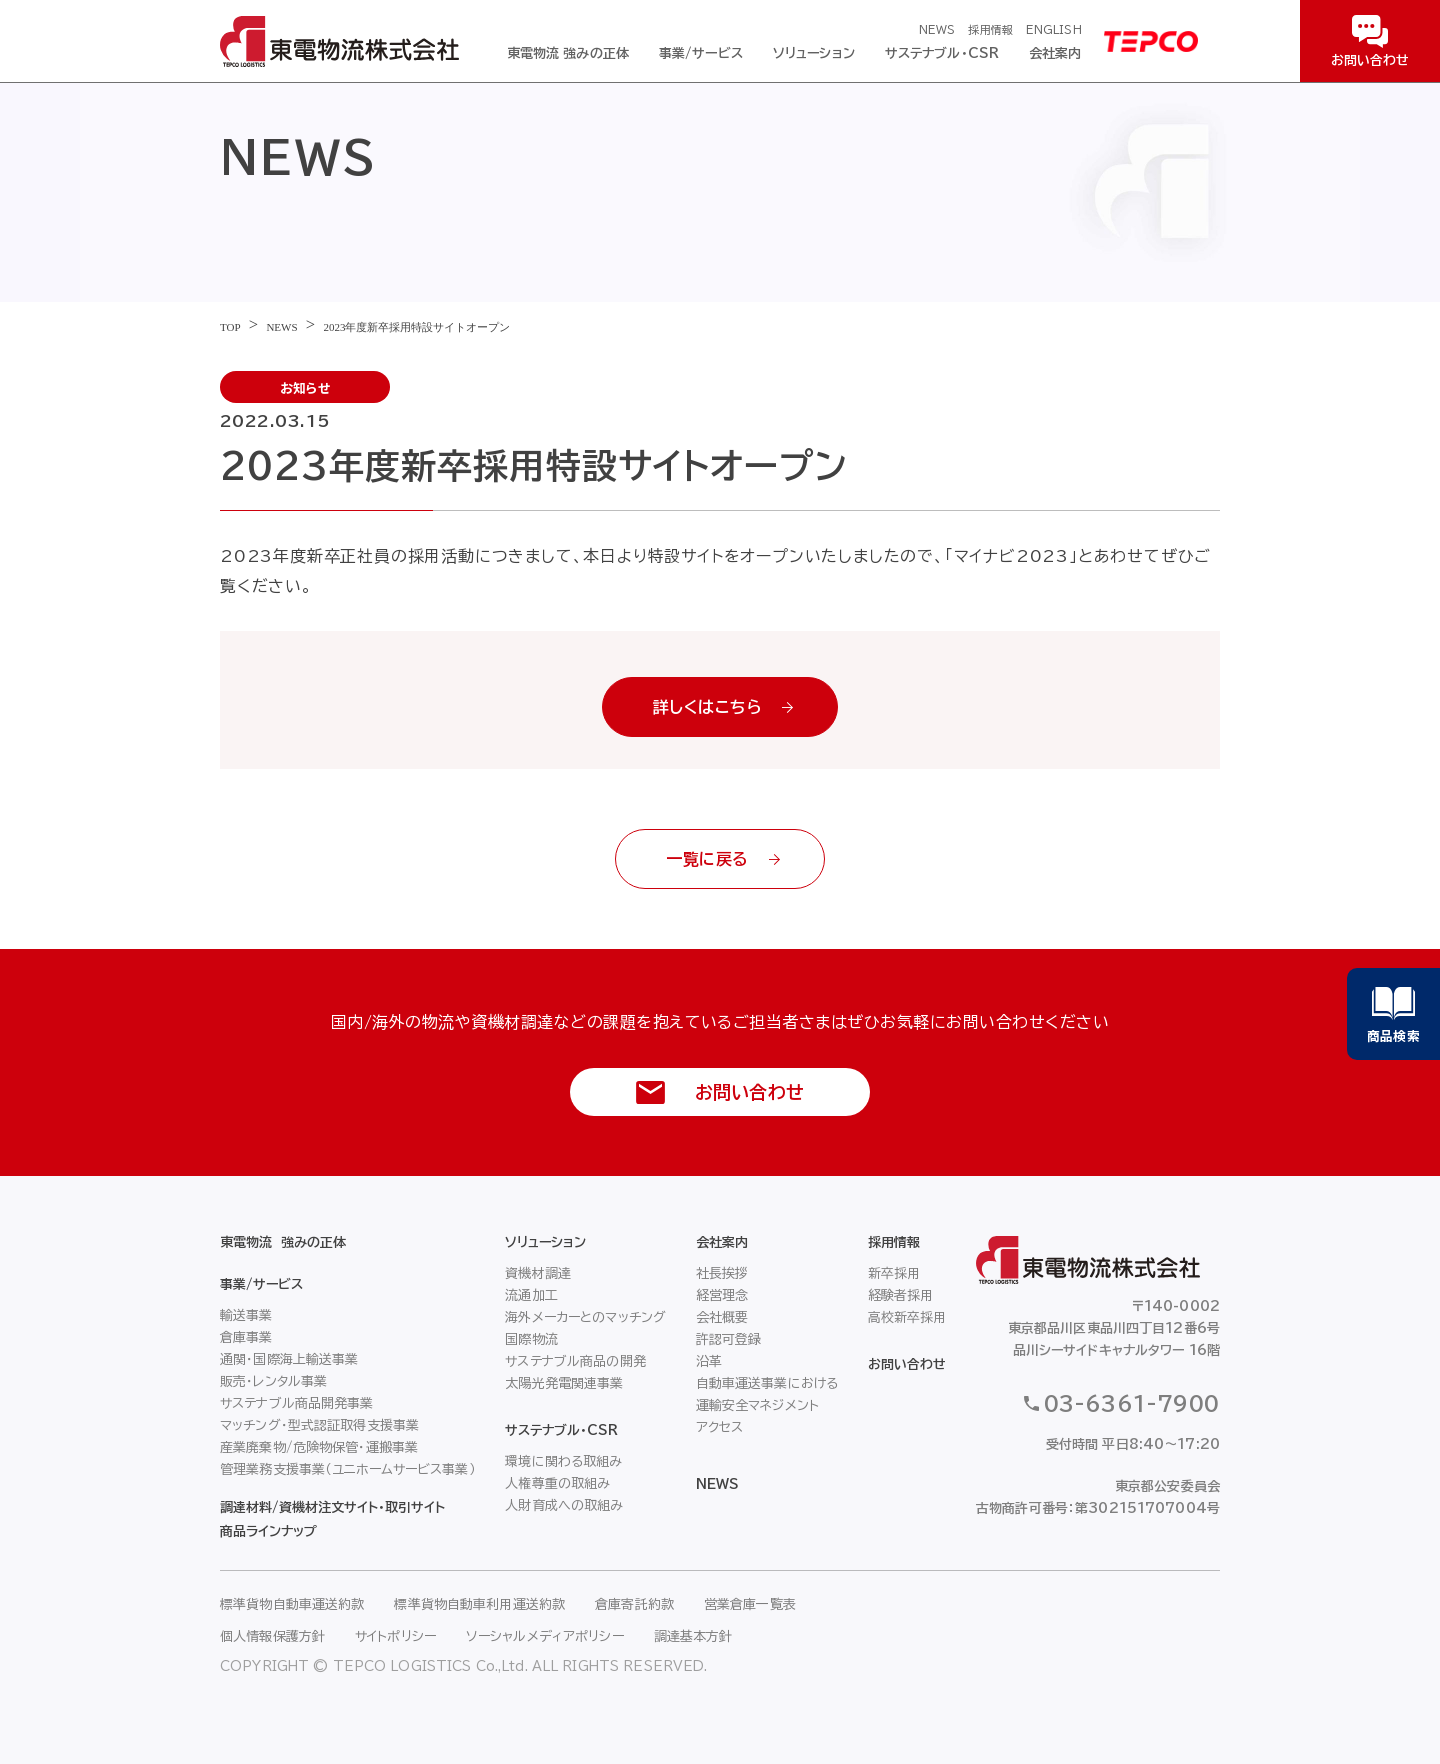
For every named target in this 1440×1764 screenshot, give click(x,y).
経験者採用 (901, 1295)
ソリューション (814, 53)
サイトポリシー (395, 1636)
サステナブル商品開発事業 (297, 1403)
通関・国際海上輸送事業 (289, 1359)
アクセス (720, 1427)
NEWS (937, 29)
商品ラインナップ (268, 1531)
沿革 (709, 1361)
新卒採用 (894, 1273)
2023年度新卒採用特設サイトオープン (416, 327)
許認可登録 (729, 1339)
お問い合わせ (907, 1364)
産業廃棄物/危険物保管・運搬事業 (319, 1447)
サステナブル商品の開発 (575, 1361)
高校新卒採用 (907, 1317)
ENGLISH (1054, 29)
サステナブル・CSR (942, 53)
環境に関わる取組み (563, 1461)
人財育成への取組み (564, 1505)
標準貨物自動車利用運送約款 (479, 1604)
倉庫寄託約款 (634, 1604)
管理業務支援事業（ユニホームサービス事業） (348, 1469)
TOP (230, 327)
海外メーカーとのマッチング (585, 1317)
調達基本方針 (693, 1636)
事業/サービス (701, 53)
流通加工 (531, 1295)
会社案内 (1055, 53)
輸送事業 (246, 1315)
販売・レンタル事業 (273, 1381)
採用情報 (990, 29)
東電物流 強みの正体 (568, 53)
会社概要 (722, 1317)
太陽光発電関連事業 (564, 1383)
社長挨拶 (722, 1273)
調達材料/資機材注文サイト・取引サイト (332, 1507)
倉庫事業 (246, 1337)
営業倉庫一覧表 (750, 1604)
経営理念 (722, 1295)
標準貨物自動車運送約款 (292, 1604)
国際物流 (531, 1339)
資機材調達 (538, 1273)
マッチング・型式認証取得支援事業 (319, 1425)
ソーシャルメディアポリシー (545, 1636)
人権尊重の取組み (557, 1483)
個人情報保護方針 (272, 1636)
